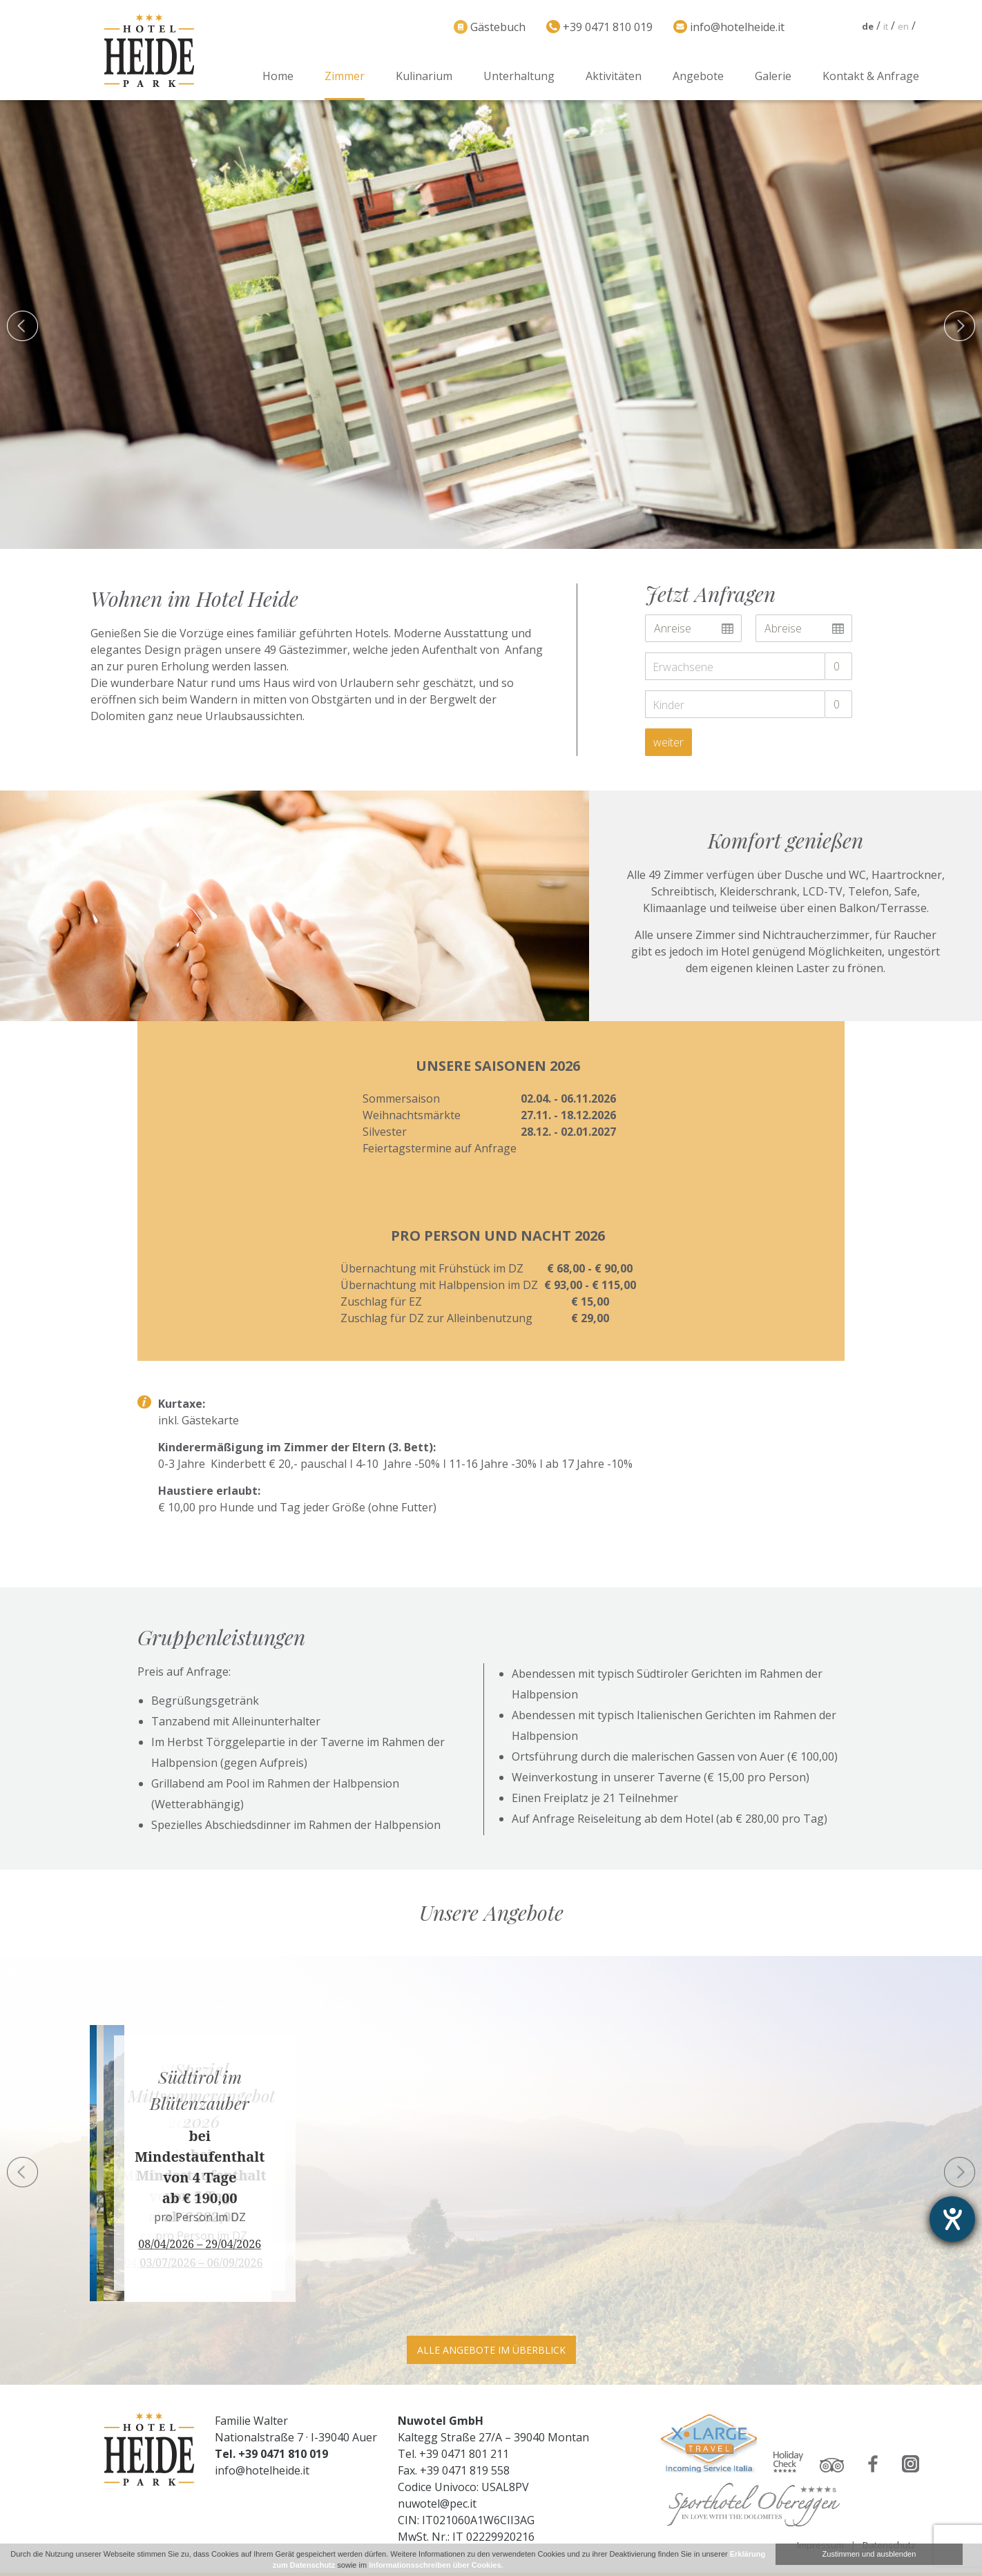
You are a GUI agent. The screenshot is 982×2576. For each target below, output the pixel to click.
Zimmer (345, 76)
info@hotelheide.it (262, 2470)
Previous (22, 2172)
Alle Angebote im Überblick (491, 2349)
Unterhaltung (519, 76)
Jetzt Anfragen (710, 593)
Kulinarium (424, 76)
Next (959, 2172)
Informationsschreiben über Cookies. (436, 2565)
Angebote (698, 76)
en (903, 26)
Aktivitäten (614, 76)
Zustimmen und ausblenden (869, 2554)
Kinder (668, 705)
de (868, 26)
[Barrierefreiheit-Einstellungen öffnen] (952, 2219)
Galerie (773, 76)
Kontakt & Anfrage (870, 76)
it (885, 26)
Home (277, 76)
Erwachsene (683, 667)
